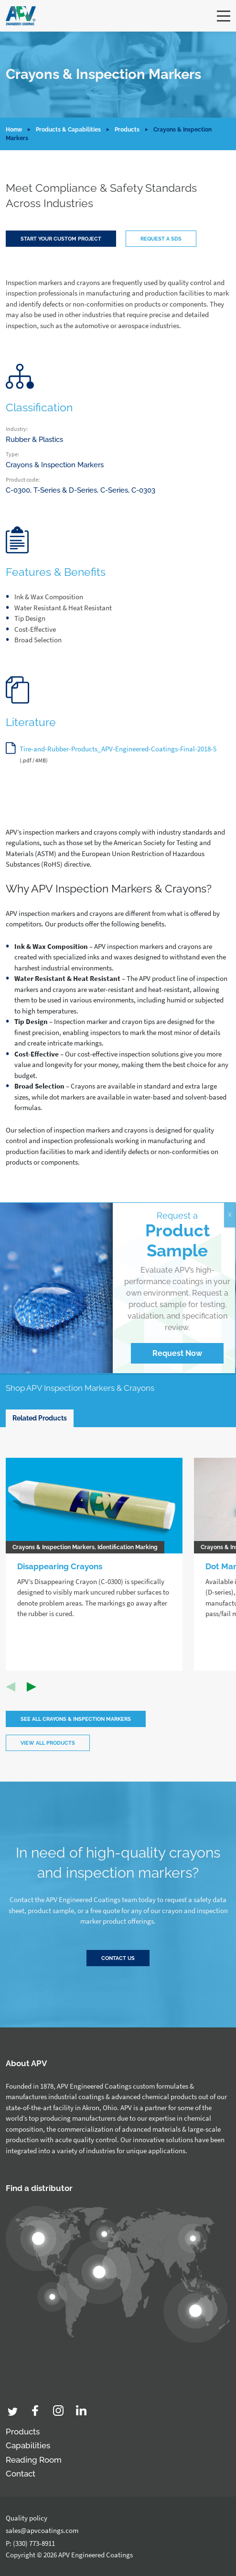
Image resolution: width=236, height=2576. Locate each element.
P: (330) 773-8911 (30, 2543)
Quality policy (26, 2517)
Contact (20, 2473)
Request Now (177, 1353)
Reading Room (34, 2460)
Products (127, 129)
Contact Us (118, 1958)
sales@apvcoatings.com (42, 2530)
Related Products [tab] (39, 1418)
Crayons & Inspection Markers (55, 465)
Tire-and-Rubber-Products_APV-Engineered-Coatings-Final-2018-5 (118, 748)
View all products (48, 1743)
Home (14, 129)
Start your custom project (61, 239)
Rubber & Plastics (34, 439)
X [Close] (230, 1214)
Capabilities (28, 2445)
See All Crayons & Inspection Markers (76, 1719)
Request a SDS (161, 239)
